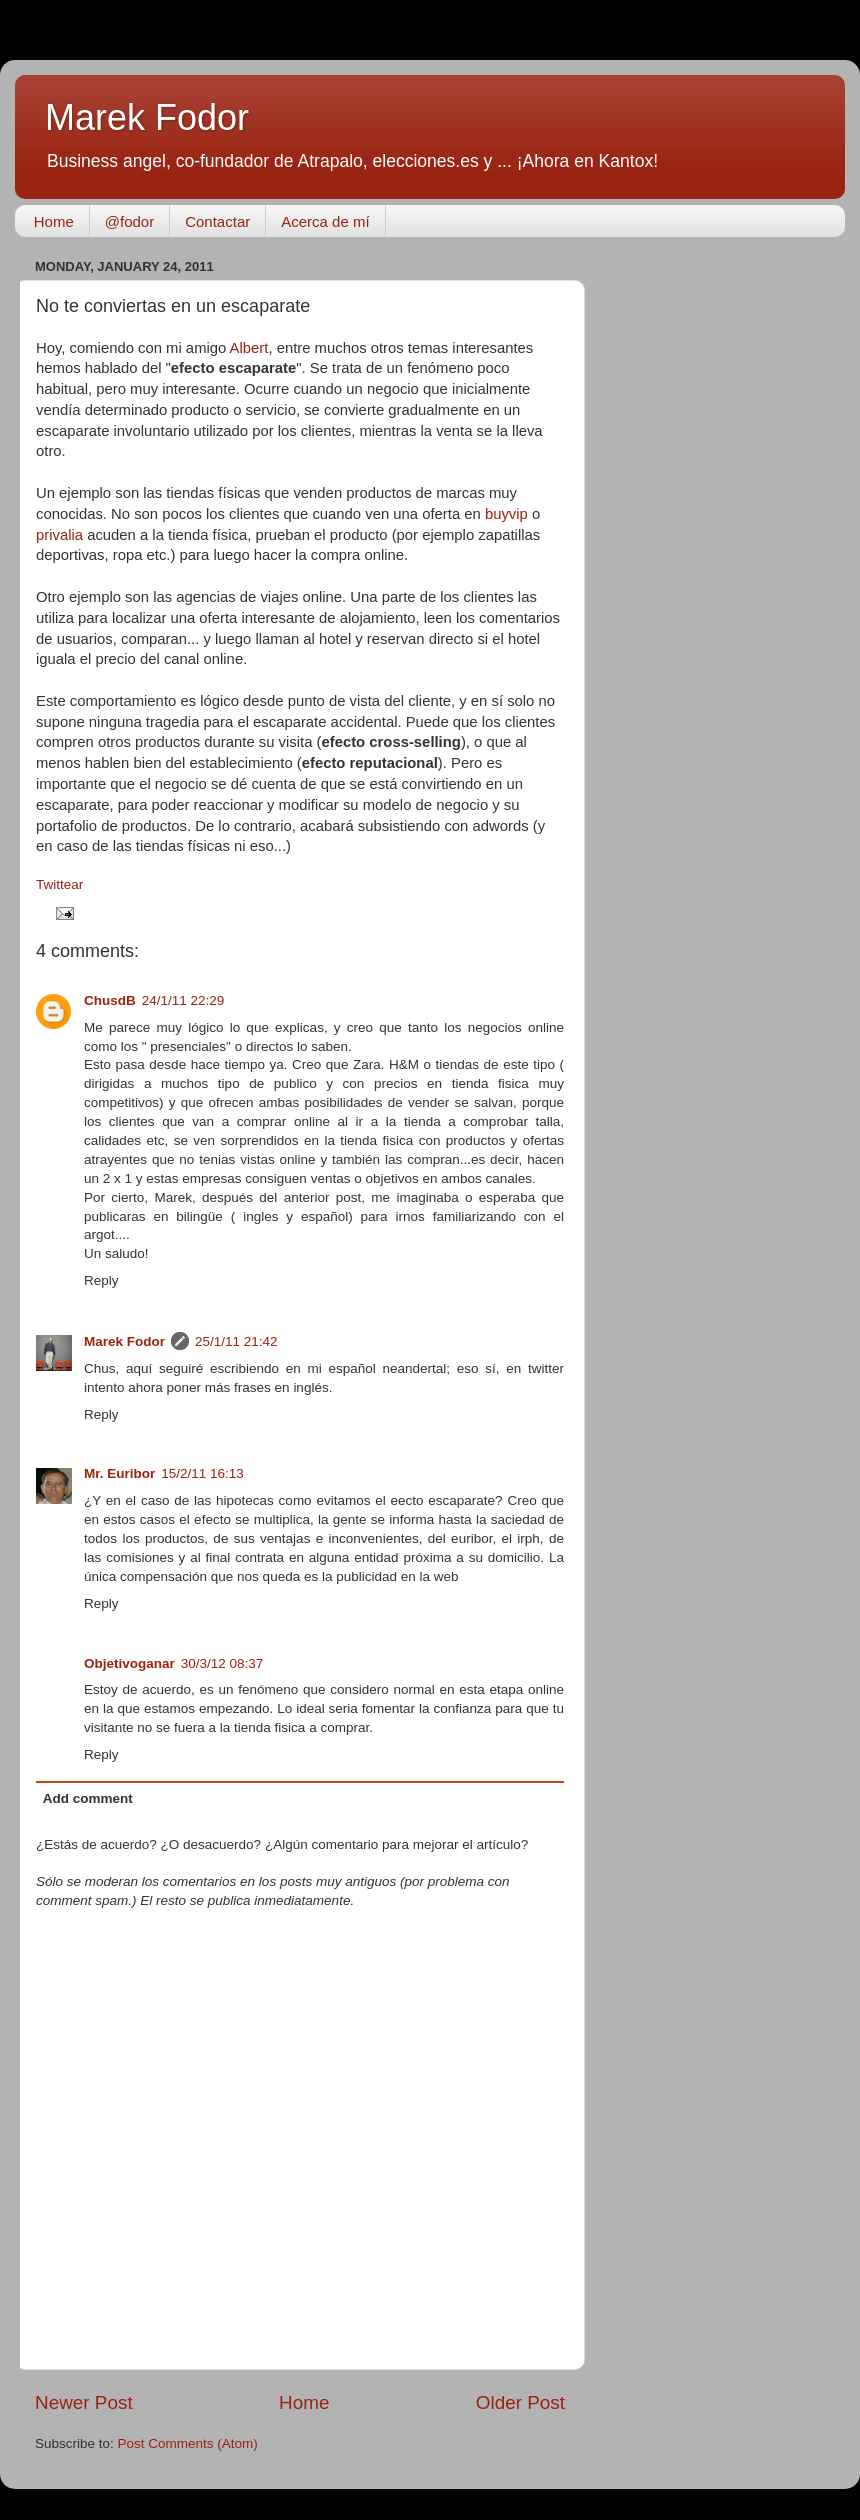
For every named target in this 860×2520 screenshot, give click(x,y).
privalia (59, 535)
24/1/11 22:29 (183, 1000)
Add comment (88, 1798)
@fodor (129, 221)
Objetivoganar (129, 1663)
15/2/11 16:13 (202, 1473)
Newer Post (84, 2402)
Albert (249, 348)
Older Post (520, 2402)
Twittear (59, 884)
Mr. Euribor (119, 1473)
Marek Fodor (147, 117)
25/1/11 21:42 (236, 1341)
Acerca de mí (325, 221)
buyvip (506, 514)
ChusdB (110, 1000)
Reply (101, 1280)
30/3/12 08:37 (222, 1663)
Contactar (217, 221)
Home (54, 221)
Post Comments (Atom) (188, 2443)
